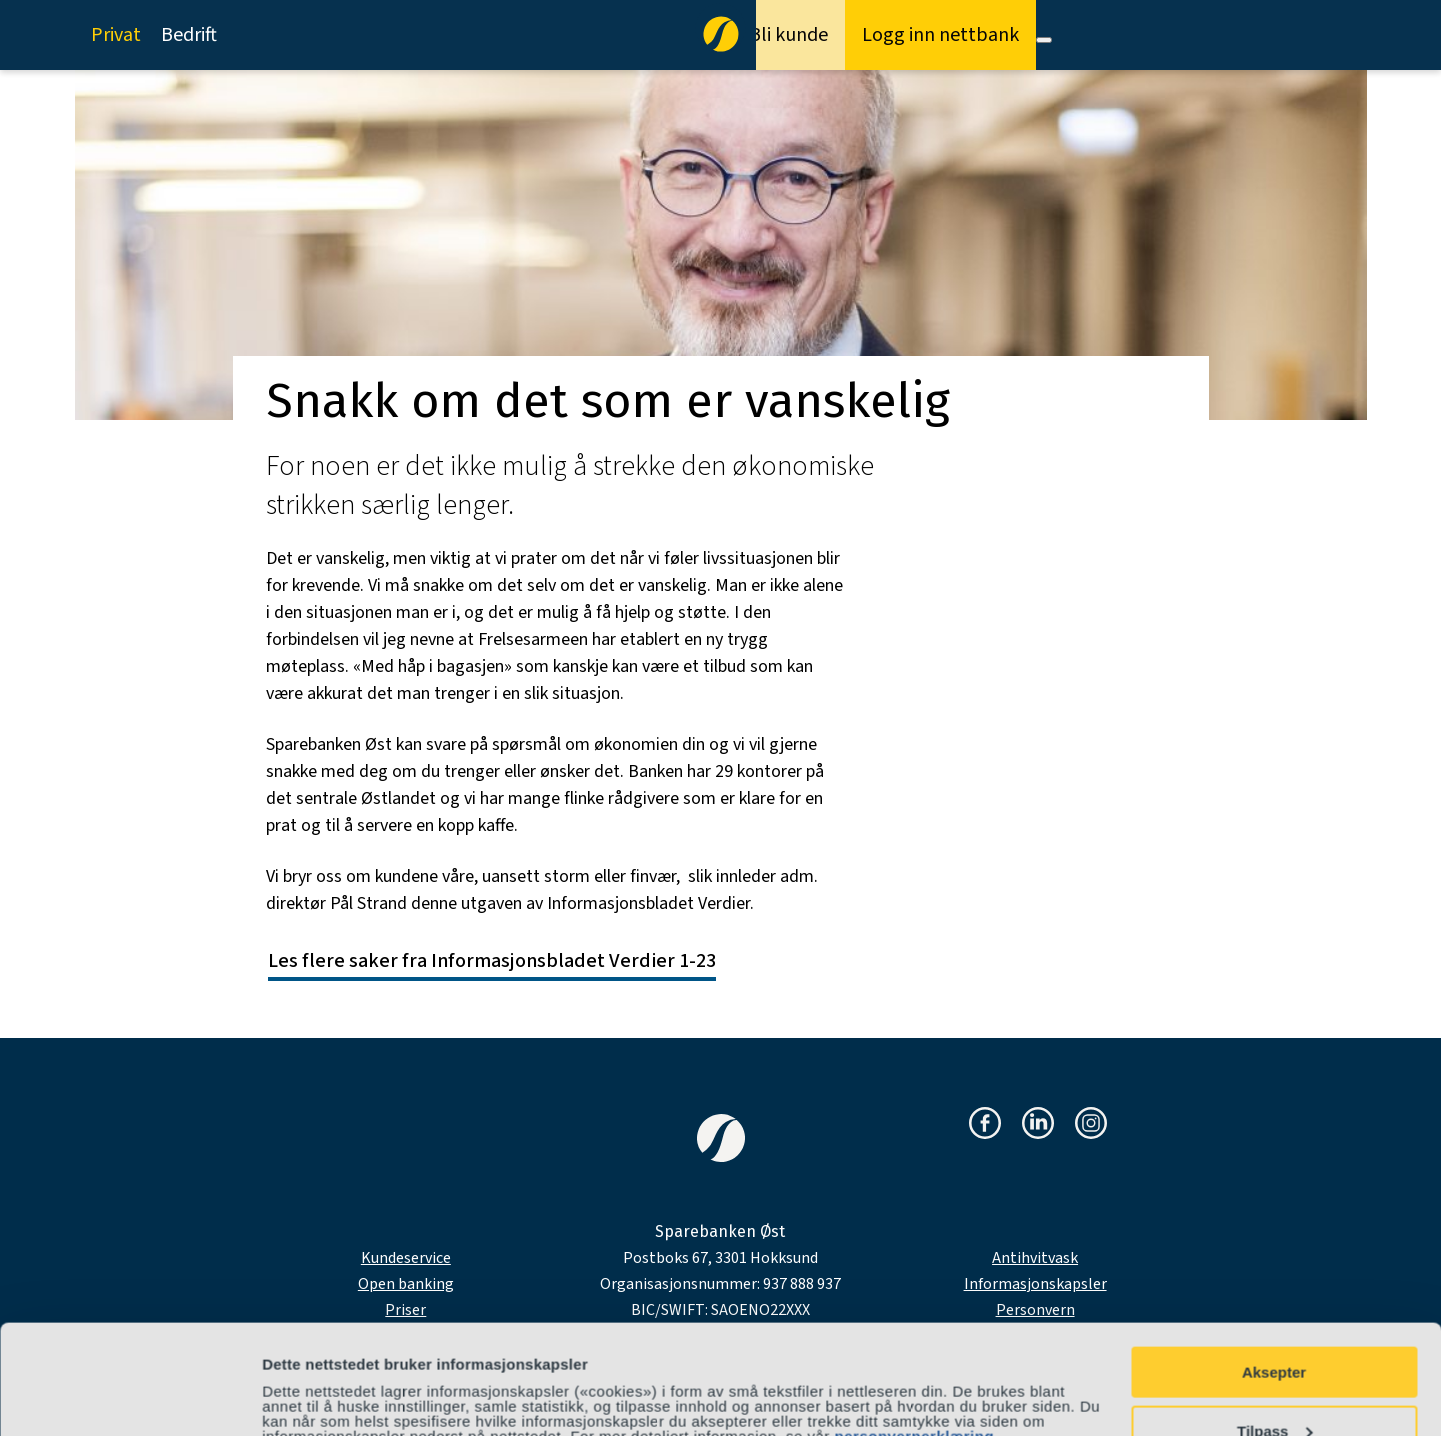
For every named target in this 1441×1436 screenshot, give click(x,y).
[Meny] (1044, 40)
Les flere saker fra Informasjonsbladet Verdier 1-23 (492, 961)
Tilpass (1274, 1328)
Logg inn (940, 35)
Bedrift (189, 35)
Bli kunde (788, 35)
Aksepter (1274, 1269)
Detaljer (290, 1384)
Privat (116, 35)
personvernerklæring (915, 1333)
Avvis (1273, 1386)
